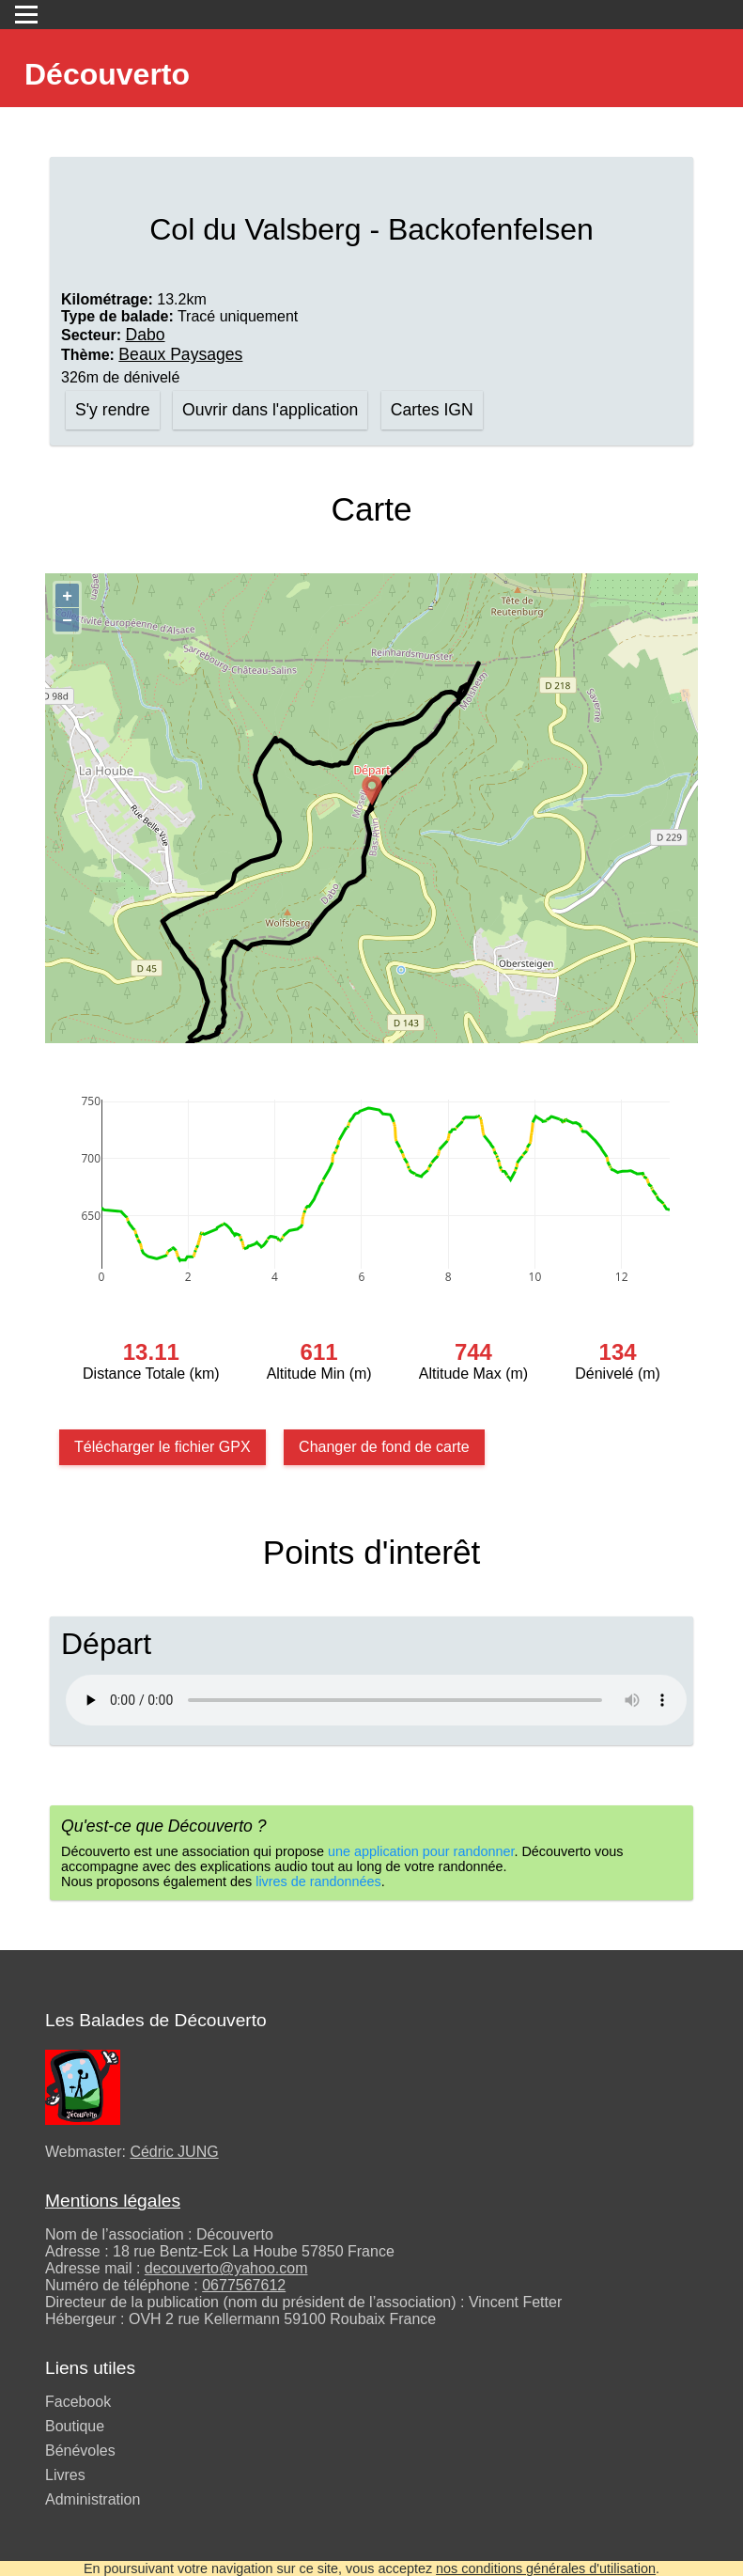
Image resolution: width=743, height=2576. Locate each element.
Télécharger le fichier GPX (162, 1447)
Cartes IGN (432, 409)
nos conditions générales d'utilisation (546, 2568)
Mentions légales (112, 2200)
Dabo (144, 334)
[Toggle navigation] (26, 14)
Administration (92, 2499)
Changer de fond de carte (384, 1447)
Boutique (74, 2426)
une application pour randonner (421, 1851)
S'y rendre (112, 409)
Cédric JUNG (174, 2152)
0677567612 (244, 2285)
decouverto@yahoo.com (226, 2268)
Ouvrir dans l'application (270, 409)
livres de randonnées (318, 1881)
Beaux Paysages (180, 354)
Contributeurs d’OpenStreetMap (616, 1037)
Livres (65, 2475)
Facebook (78, 2402)
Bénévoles (80, 2451)
